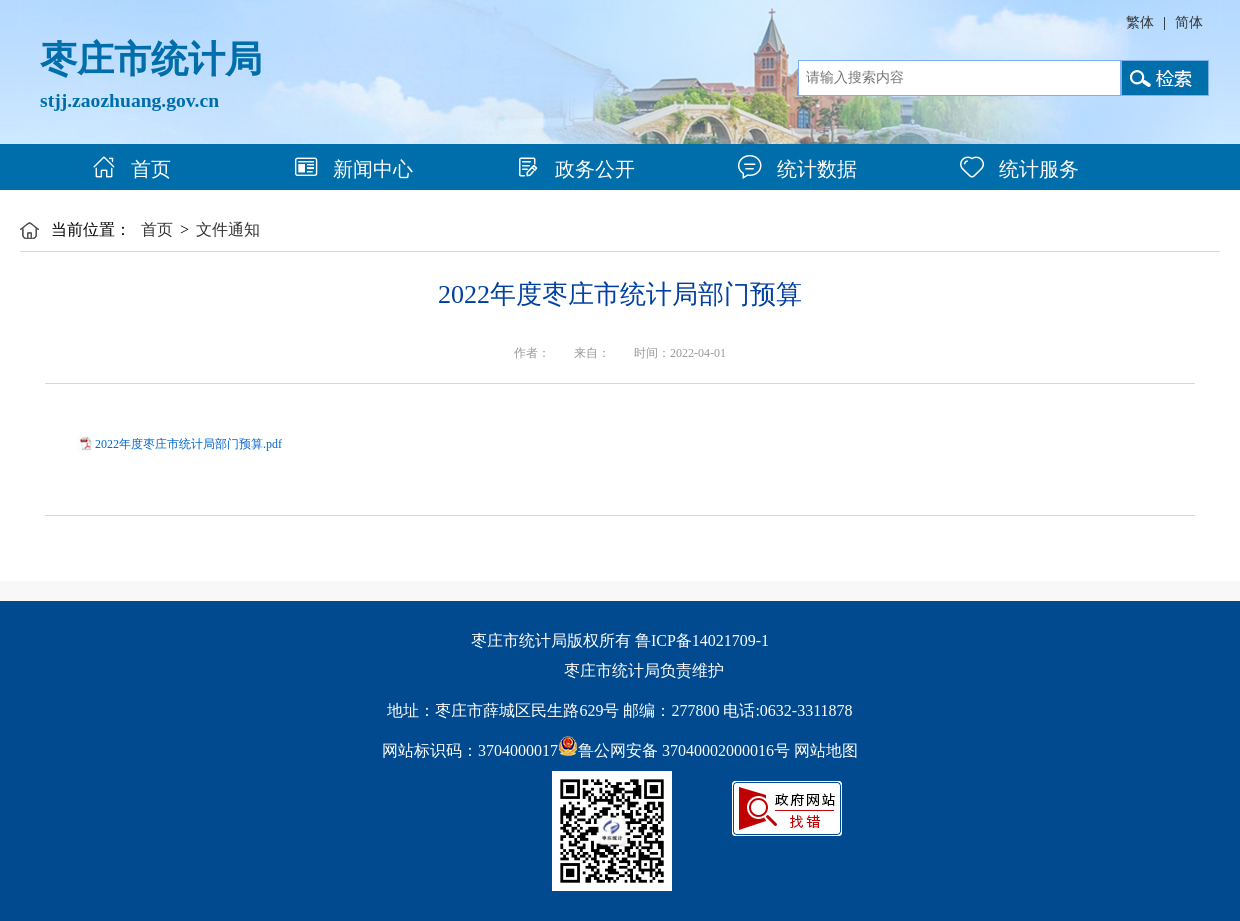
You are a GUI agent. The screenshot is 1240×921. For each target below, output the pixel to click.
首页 (131, 169)
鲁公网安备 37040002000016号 (674, 750)
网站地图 (826, 750)
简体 (1189, 22)
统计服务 (1019, 169)
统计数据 (797, 169)
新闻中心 (353, 169)
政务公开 (575, 169)
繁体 (1140, 22)
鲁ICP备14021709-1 (702, 640)
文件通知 (228, 229)
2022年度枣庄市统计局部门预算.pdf (188, 444)
